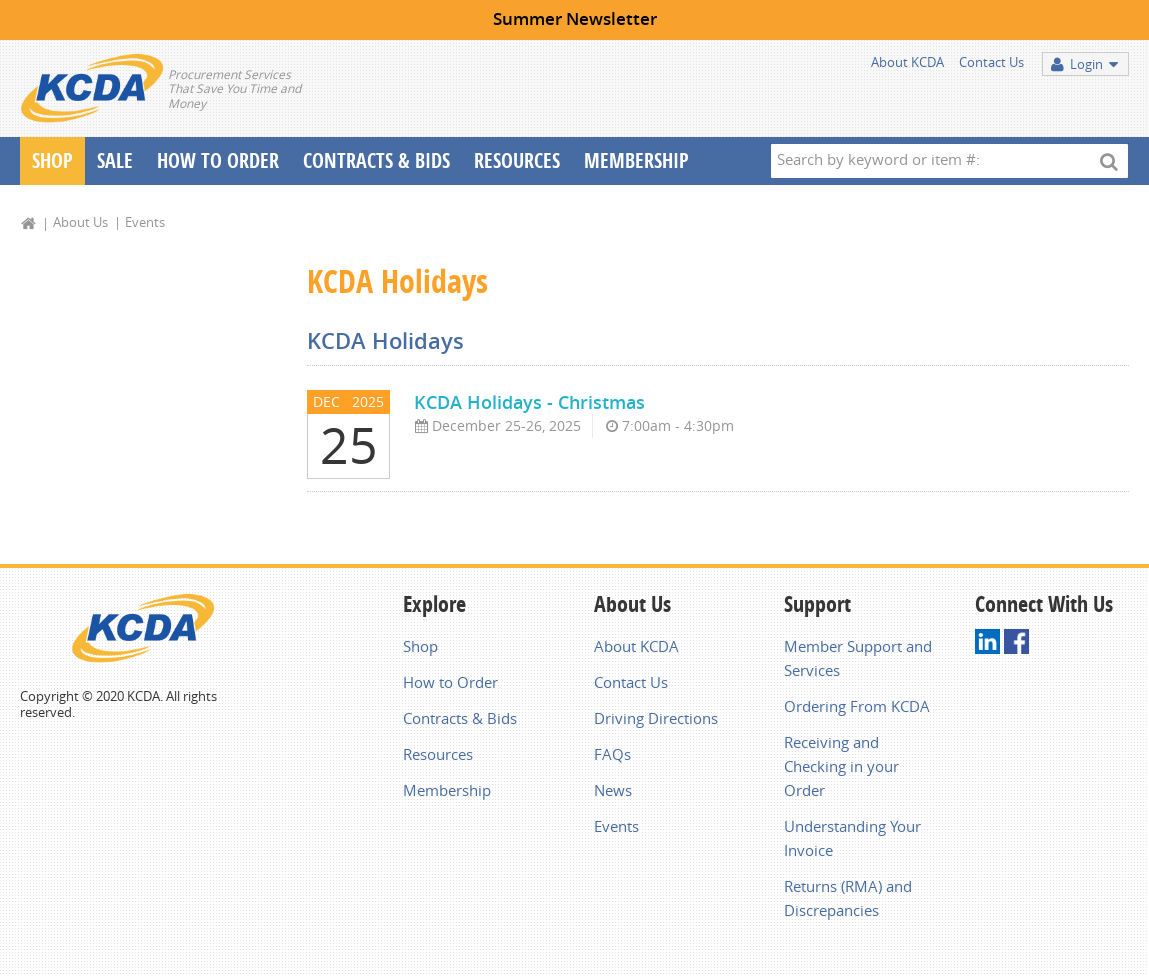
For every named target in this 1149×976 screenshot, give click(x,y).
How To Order (218, 160)
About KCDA (907, 62)
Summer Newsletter (575, 18)
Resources (517, 160)
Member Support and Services (858, 658)
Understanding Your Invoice (852, 838)
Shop (52, 160)
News (613, 790)
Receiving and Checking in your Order (841, 766)
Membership (636, 160)
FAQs (612, 754)
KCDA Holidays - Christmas (529, 402)
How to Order (450, 682)
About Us (80, 222)
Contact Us (991, 62)
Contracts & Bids (376, 160)
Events (145, 222)
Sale (115, 160)
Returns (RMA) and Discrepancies (848, 898)
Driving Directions (656, 718)
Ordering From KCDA (857, 706)
